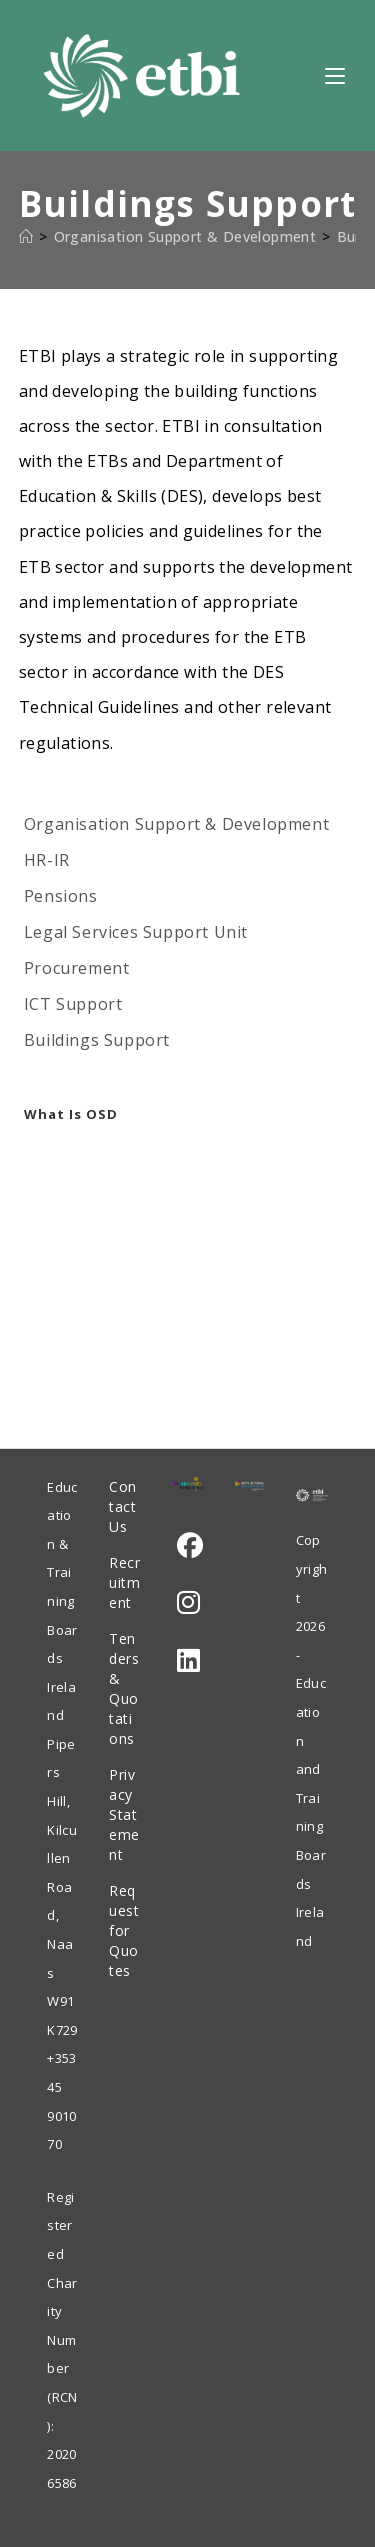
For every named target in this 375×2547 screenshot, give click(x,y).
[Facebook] (190, 1545)
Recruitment (124, 1582)
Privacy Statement (124, 1814)
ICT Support (73, 1004)
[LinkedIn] (188, 1660)
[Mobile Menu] (335, 75)
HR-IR (47, 860)
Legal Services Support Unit (136, 932)
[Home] (26, 236)
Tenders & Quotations (124, 1688)
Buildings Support (97, 1040)
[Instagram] (188, 1602)
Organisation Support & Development (176, 824)
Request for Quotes (124, 1930)
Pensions (61, 896)
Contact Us (123, 1506)
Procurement (77, 968)
